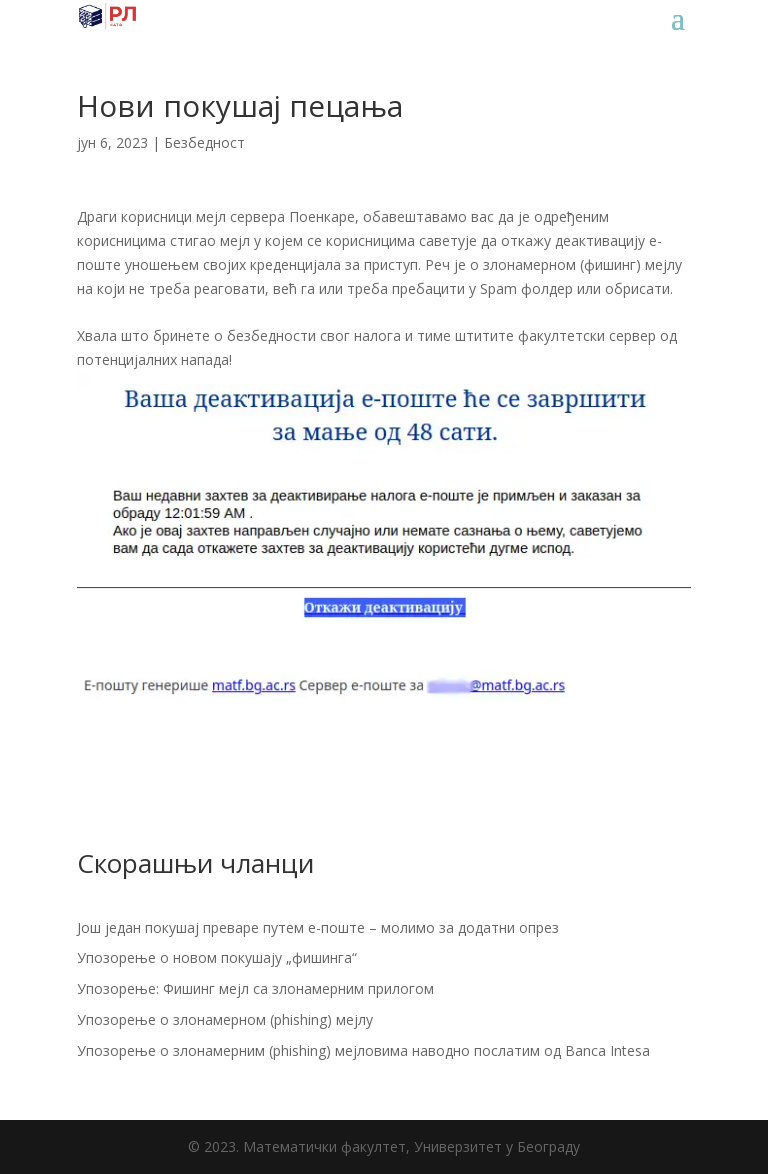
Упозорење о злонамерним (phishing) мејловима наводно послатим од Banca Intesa (363, 1050)
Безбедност (204, 142)
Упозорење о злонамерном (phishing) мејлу (225, 1019)
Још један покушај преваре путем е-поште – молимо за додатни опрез (318, 927)
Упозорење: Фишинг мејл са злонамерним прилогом (255, 988)
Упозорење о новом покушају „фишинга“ (217, 957)
